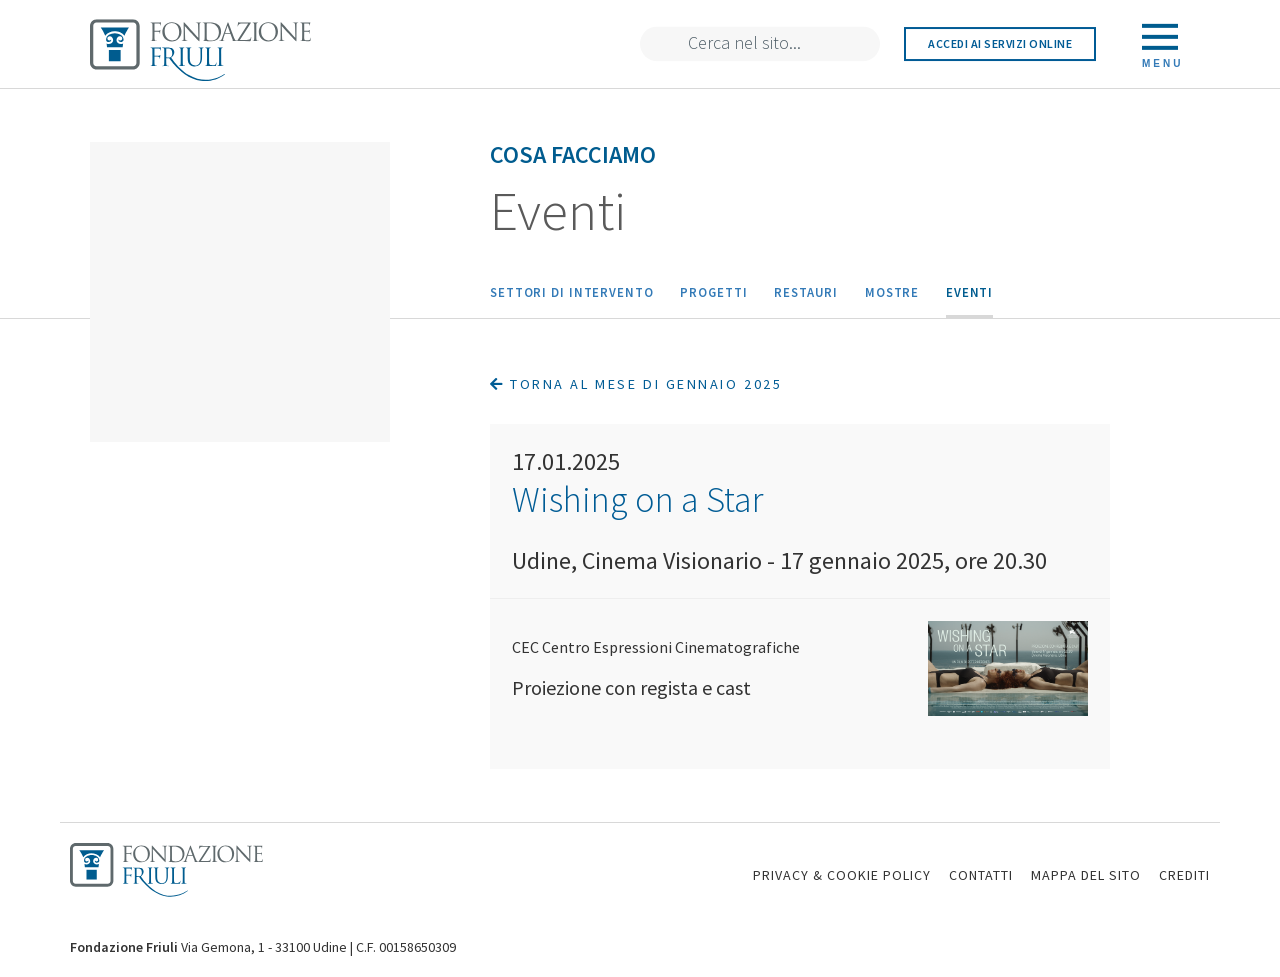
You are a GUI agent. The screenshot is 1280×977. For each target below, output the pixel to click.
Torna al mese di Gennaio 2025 (636, 384)
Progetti (713, 292)
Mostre (892, 292)
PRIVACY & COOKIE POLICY (842, 875)
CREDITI (1184, 875)
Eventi (969, 292)
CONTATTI (981, 875)
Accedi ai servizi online (1000, 43)
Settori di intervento (572, 292)
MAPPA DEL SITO (1086, 875)
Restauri (806, 292)
